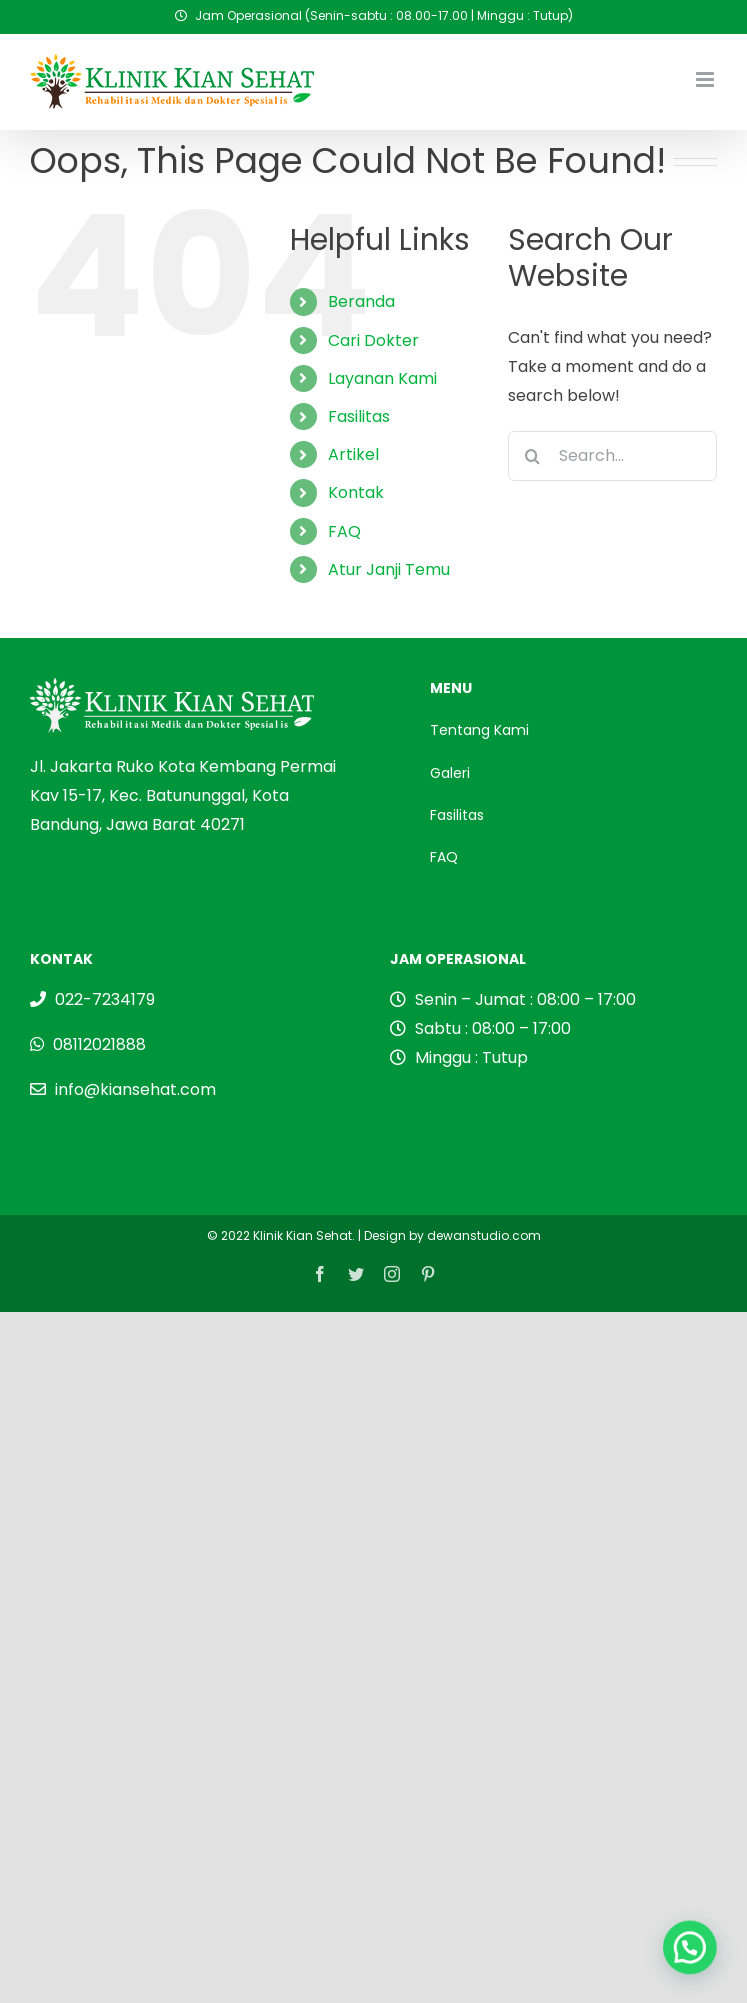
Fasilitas (359, 416)
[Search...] (612, 456)
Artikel (353, 454)
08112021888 (99, 1044)
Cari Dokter (373, 340)
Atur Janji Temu (389, 569)
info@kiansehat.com (135, 1089)
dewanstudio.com (484, 1235)
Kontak (356, 492)
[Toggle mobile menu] (706, 79)
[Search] (533, 456)
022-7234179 (105, 999)
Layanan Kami (382, 378)
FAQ (344, 531)
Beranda (361, 301)
